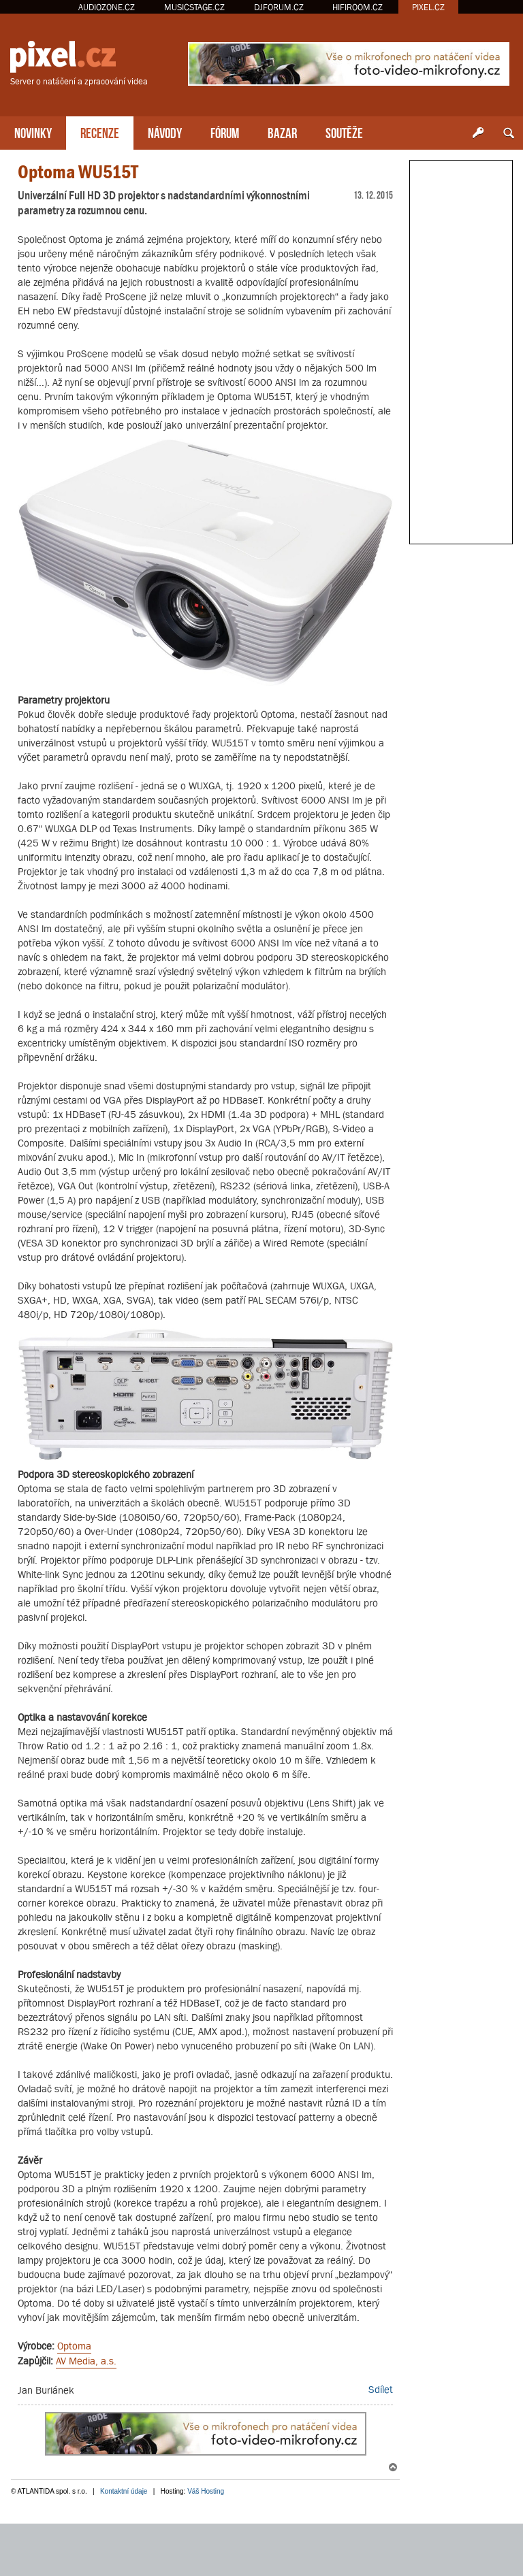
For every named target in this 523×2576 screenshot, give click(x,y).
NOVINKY (33, 132)
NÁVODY (165, 132)
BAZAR (282, 132)
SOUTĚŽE (344, 132)
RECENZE (99, 132)
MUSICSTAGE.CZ (194, 7)
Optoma (74, 2345)
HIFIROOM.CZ (357, 7)
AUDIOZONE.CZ (106, 7)
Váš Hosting (205, 2491)
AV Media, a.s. (86, 2360)
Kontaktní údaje (124, 2491)
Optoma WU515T (78, 171)
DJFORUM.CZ (279, 7)
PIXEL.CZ (428, 7)
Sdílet (380, 2389)
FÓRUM (224, 132)
